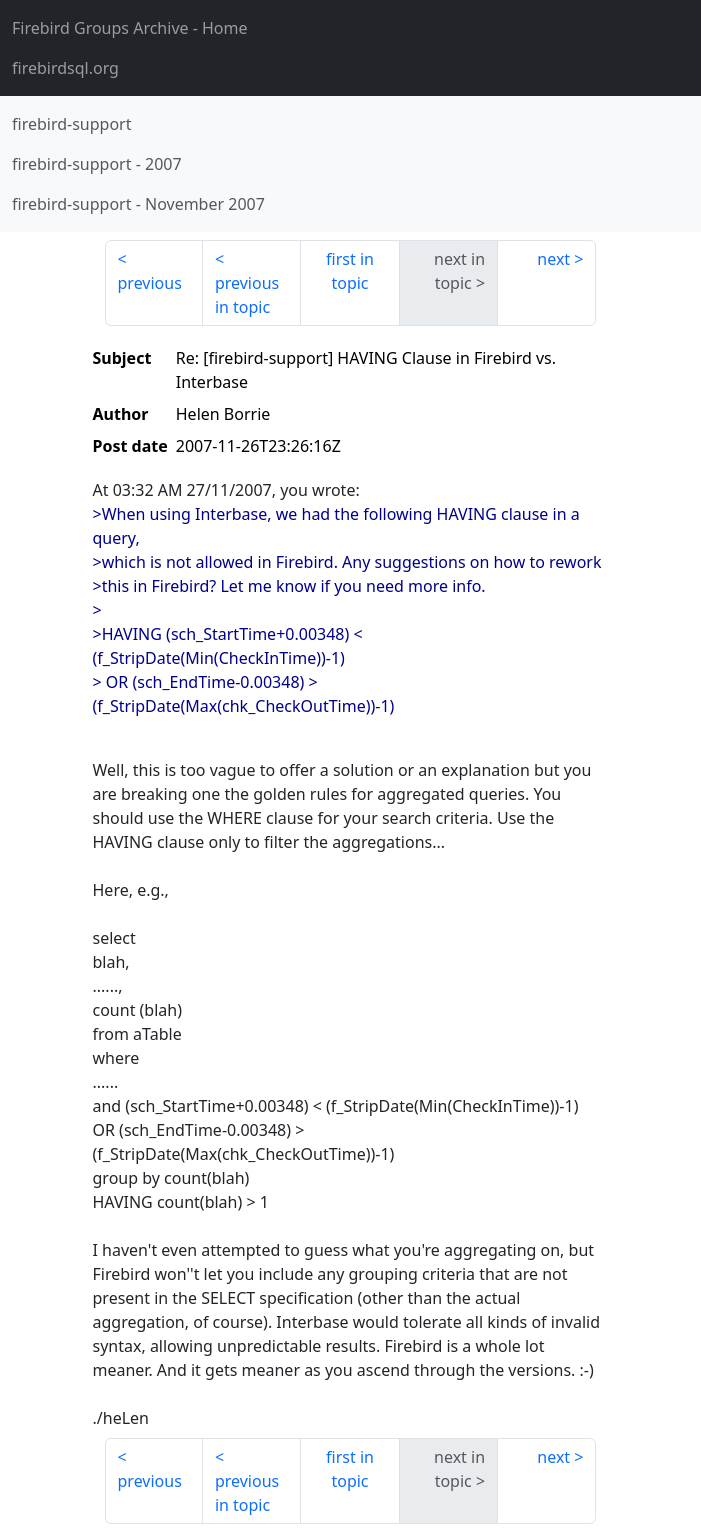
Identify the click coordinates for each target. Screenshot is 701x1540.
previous (150, 283)
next (553, 259)
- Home (130, 28)
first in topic (350, 271)
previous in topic (247, 295)
